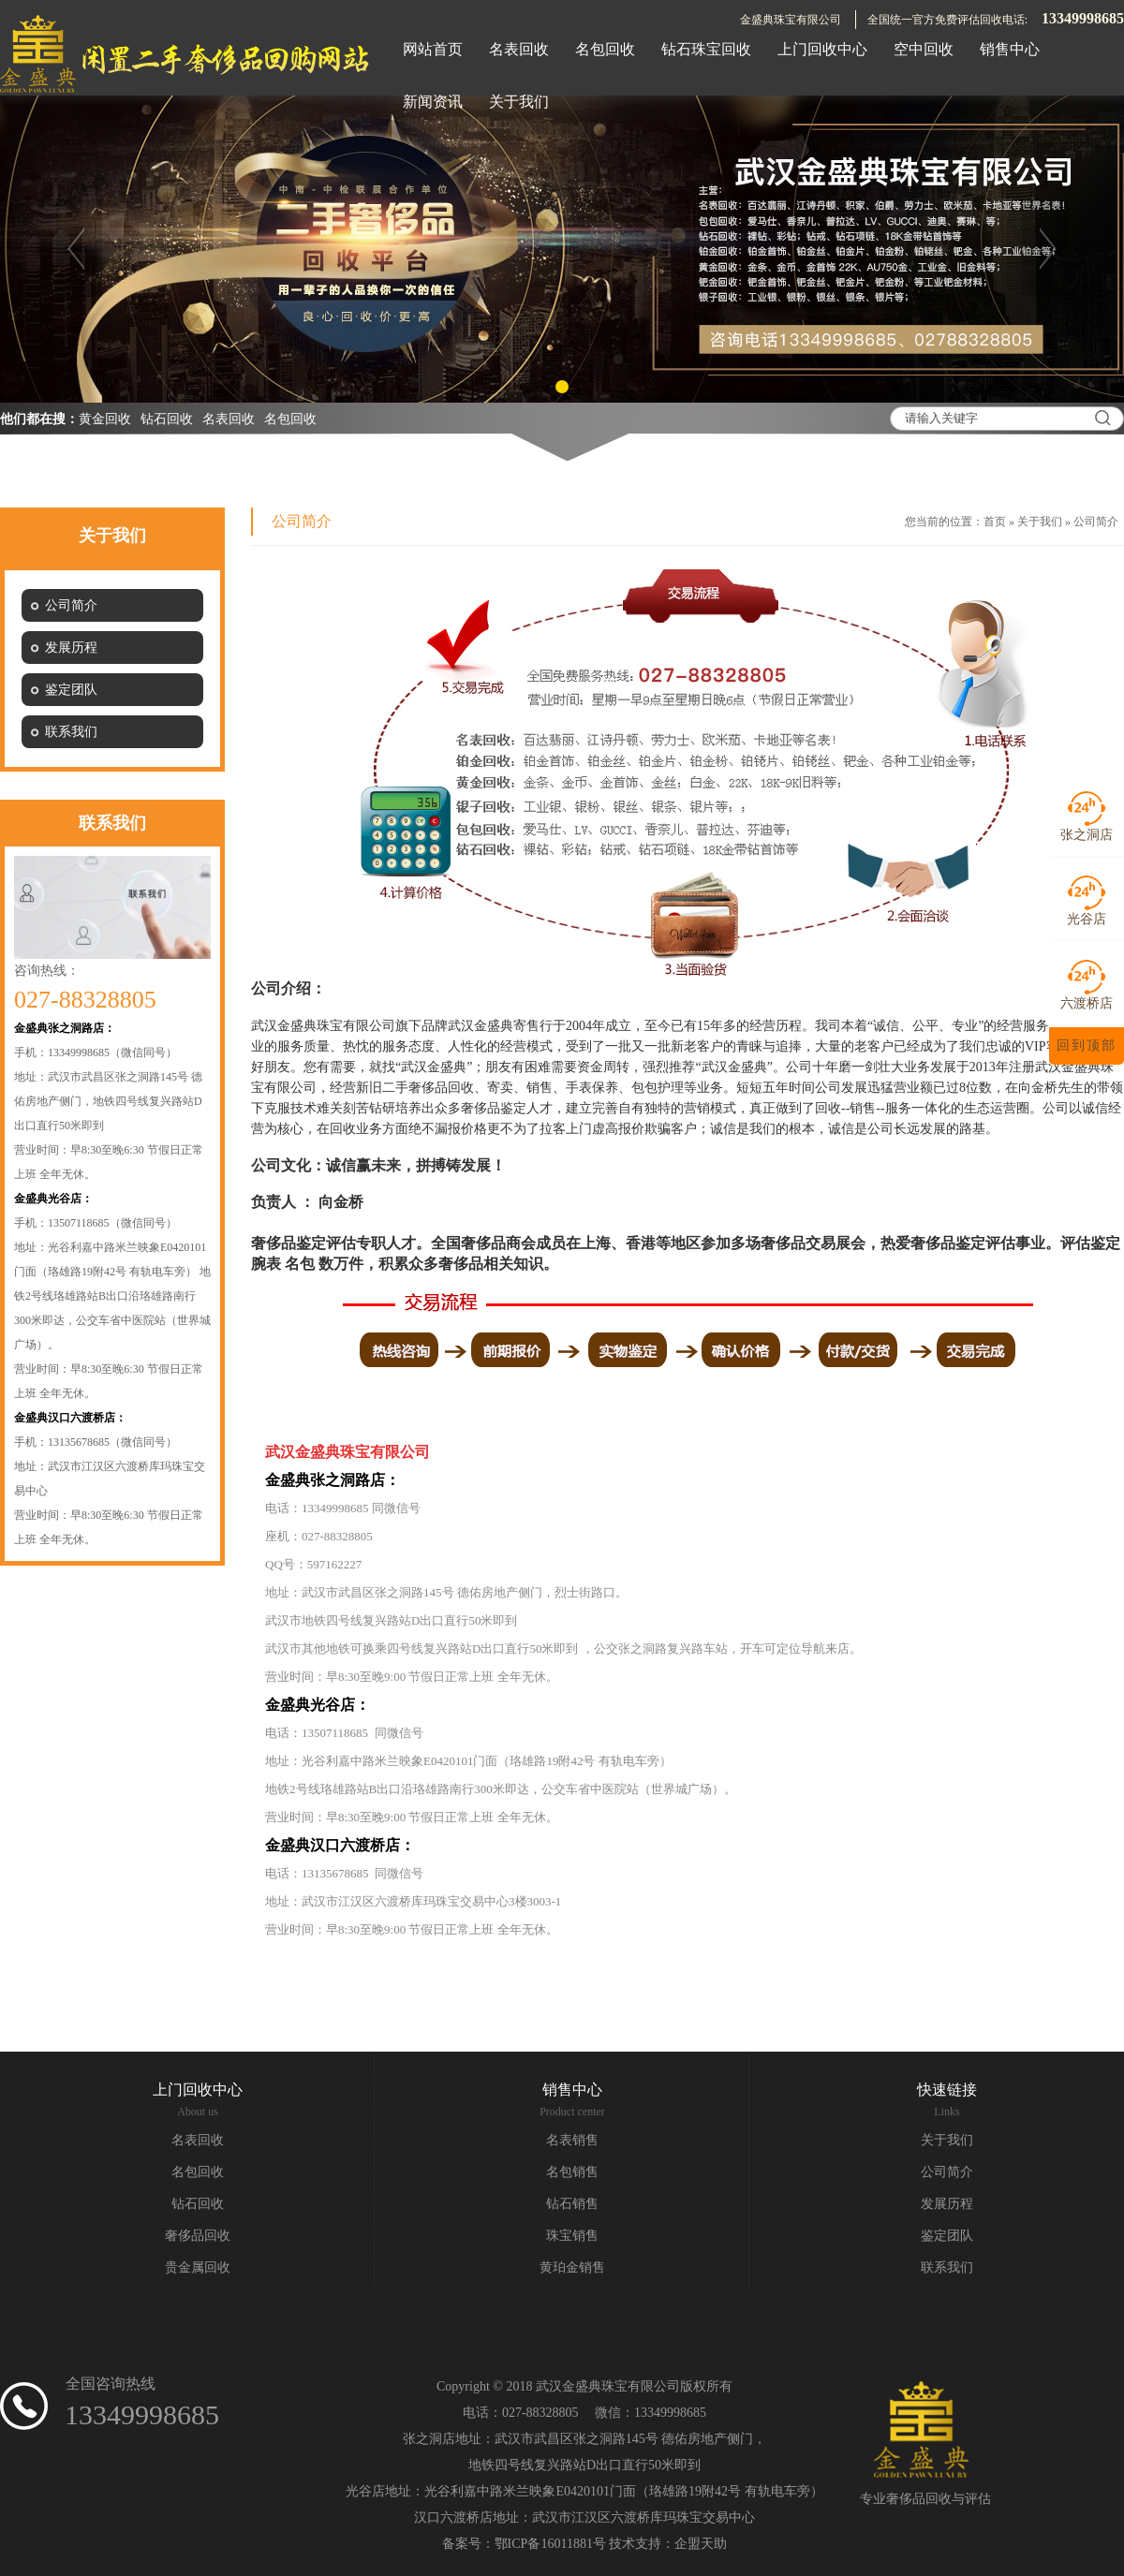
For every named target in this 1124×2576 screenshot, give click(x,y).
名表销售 (572, 2140)
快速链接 (947, 2090)
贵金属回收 (197, 2267)
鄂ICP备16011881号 (550, 2544)
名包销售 (572, 2172)
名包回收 (290, 419)
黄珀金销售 (572, 2267)
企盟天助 (700, 2544)
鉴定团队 (947, 2236)
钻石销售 (572, 2204)
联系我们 (947, 2267)
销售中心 (572, 2090)
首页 (995, 521)
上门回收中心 (198, 2090)
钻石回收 (166, 419)
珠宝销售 (572, 2236)
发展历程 (947, 2204)
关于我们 (1039, 521)
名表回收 (228, 419)
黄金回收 (105, 419)
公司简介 (1095, 521)
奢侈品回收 (197, 2236)
